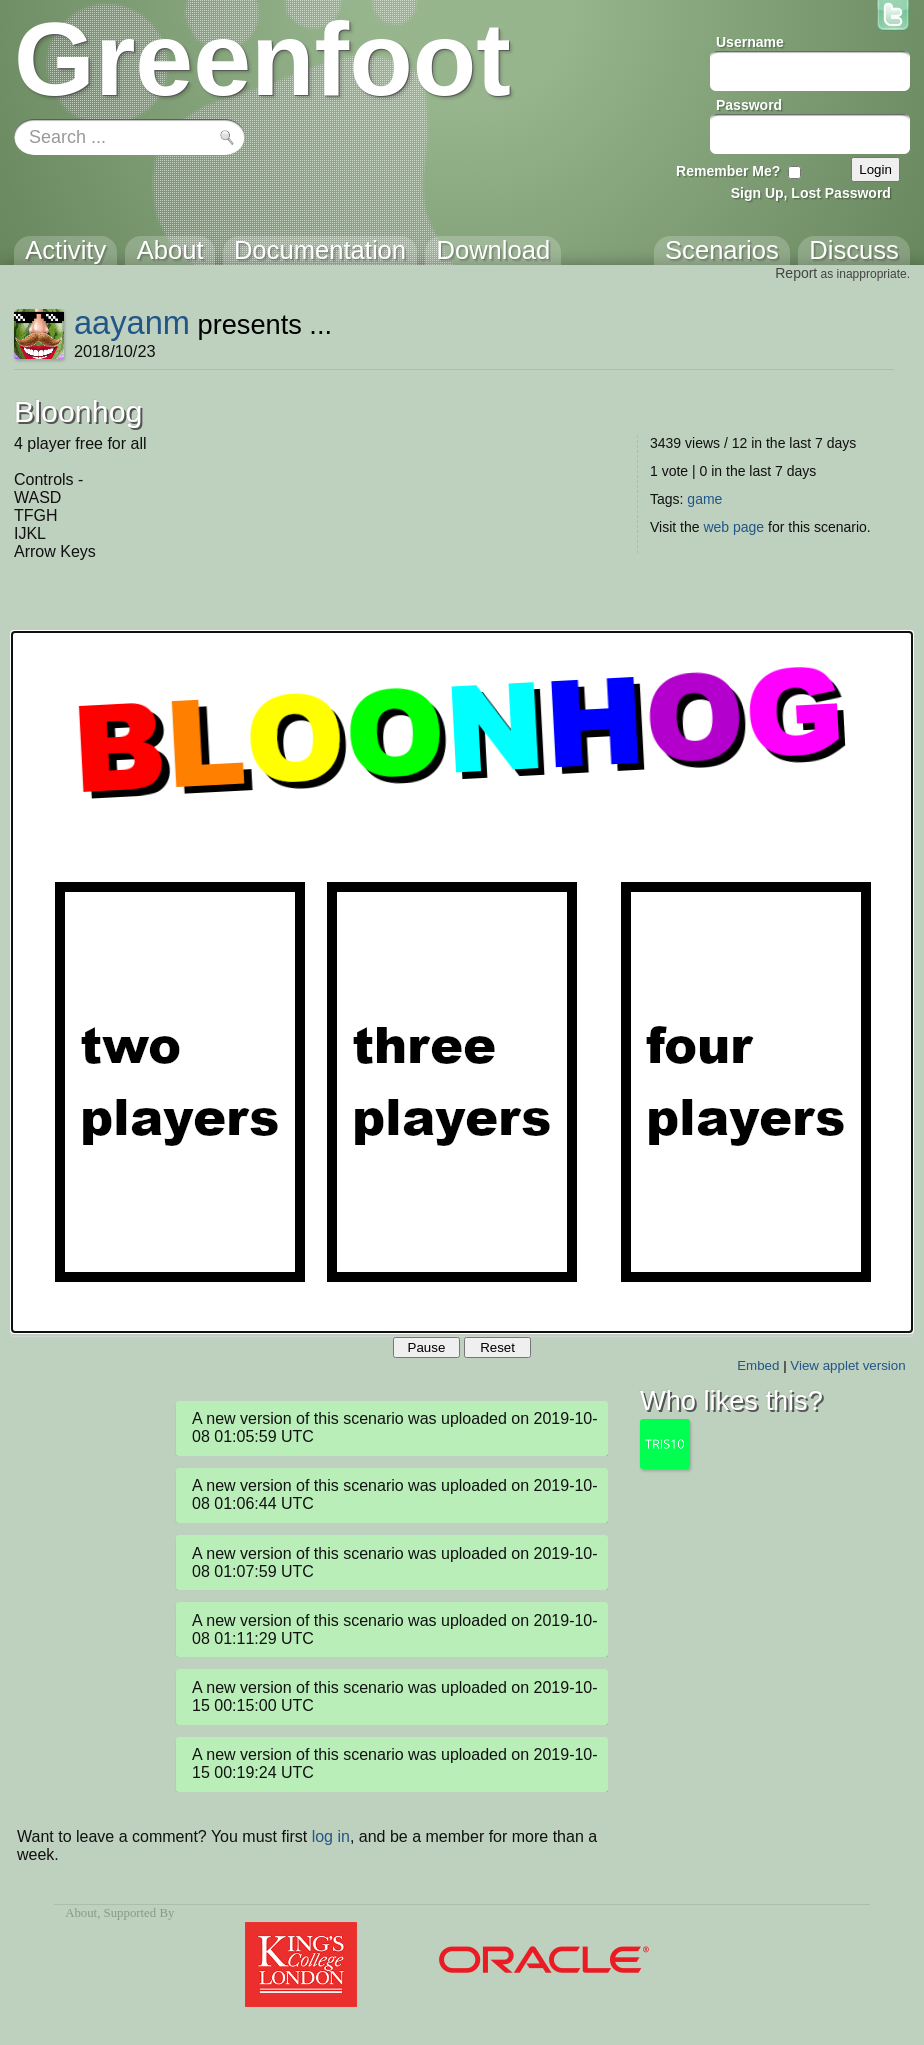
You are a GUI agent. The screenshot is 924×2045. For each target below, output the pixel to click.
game (704, 499)
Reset (497, 1347)
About (81, 1913)
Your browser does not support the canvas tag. (462, 982)
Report (796, 273)
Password (749, 105)
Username (750, 42)
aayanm (132, 322)
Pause (427, 1347)
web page (733, 527)
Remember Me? (728, 171)
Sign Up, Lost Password (811, 193)
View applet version (847, 1365)
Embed (758, 1365)
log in (331, 1836)
